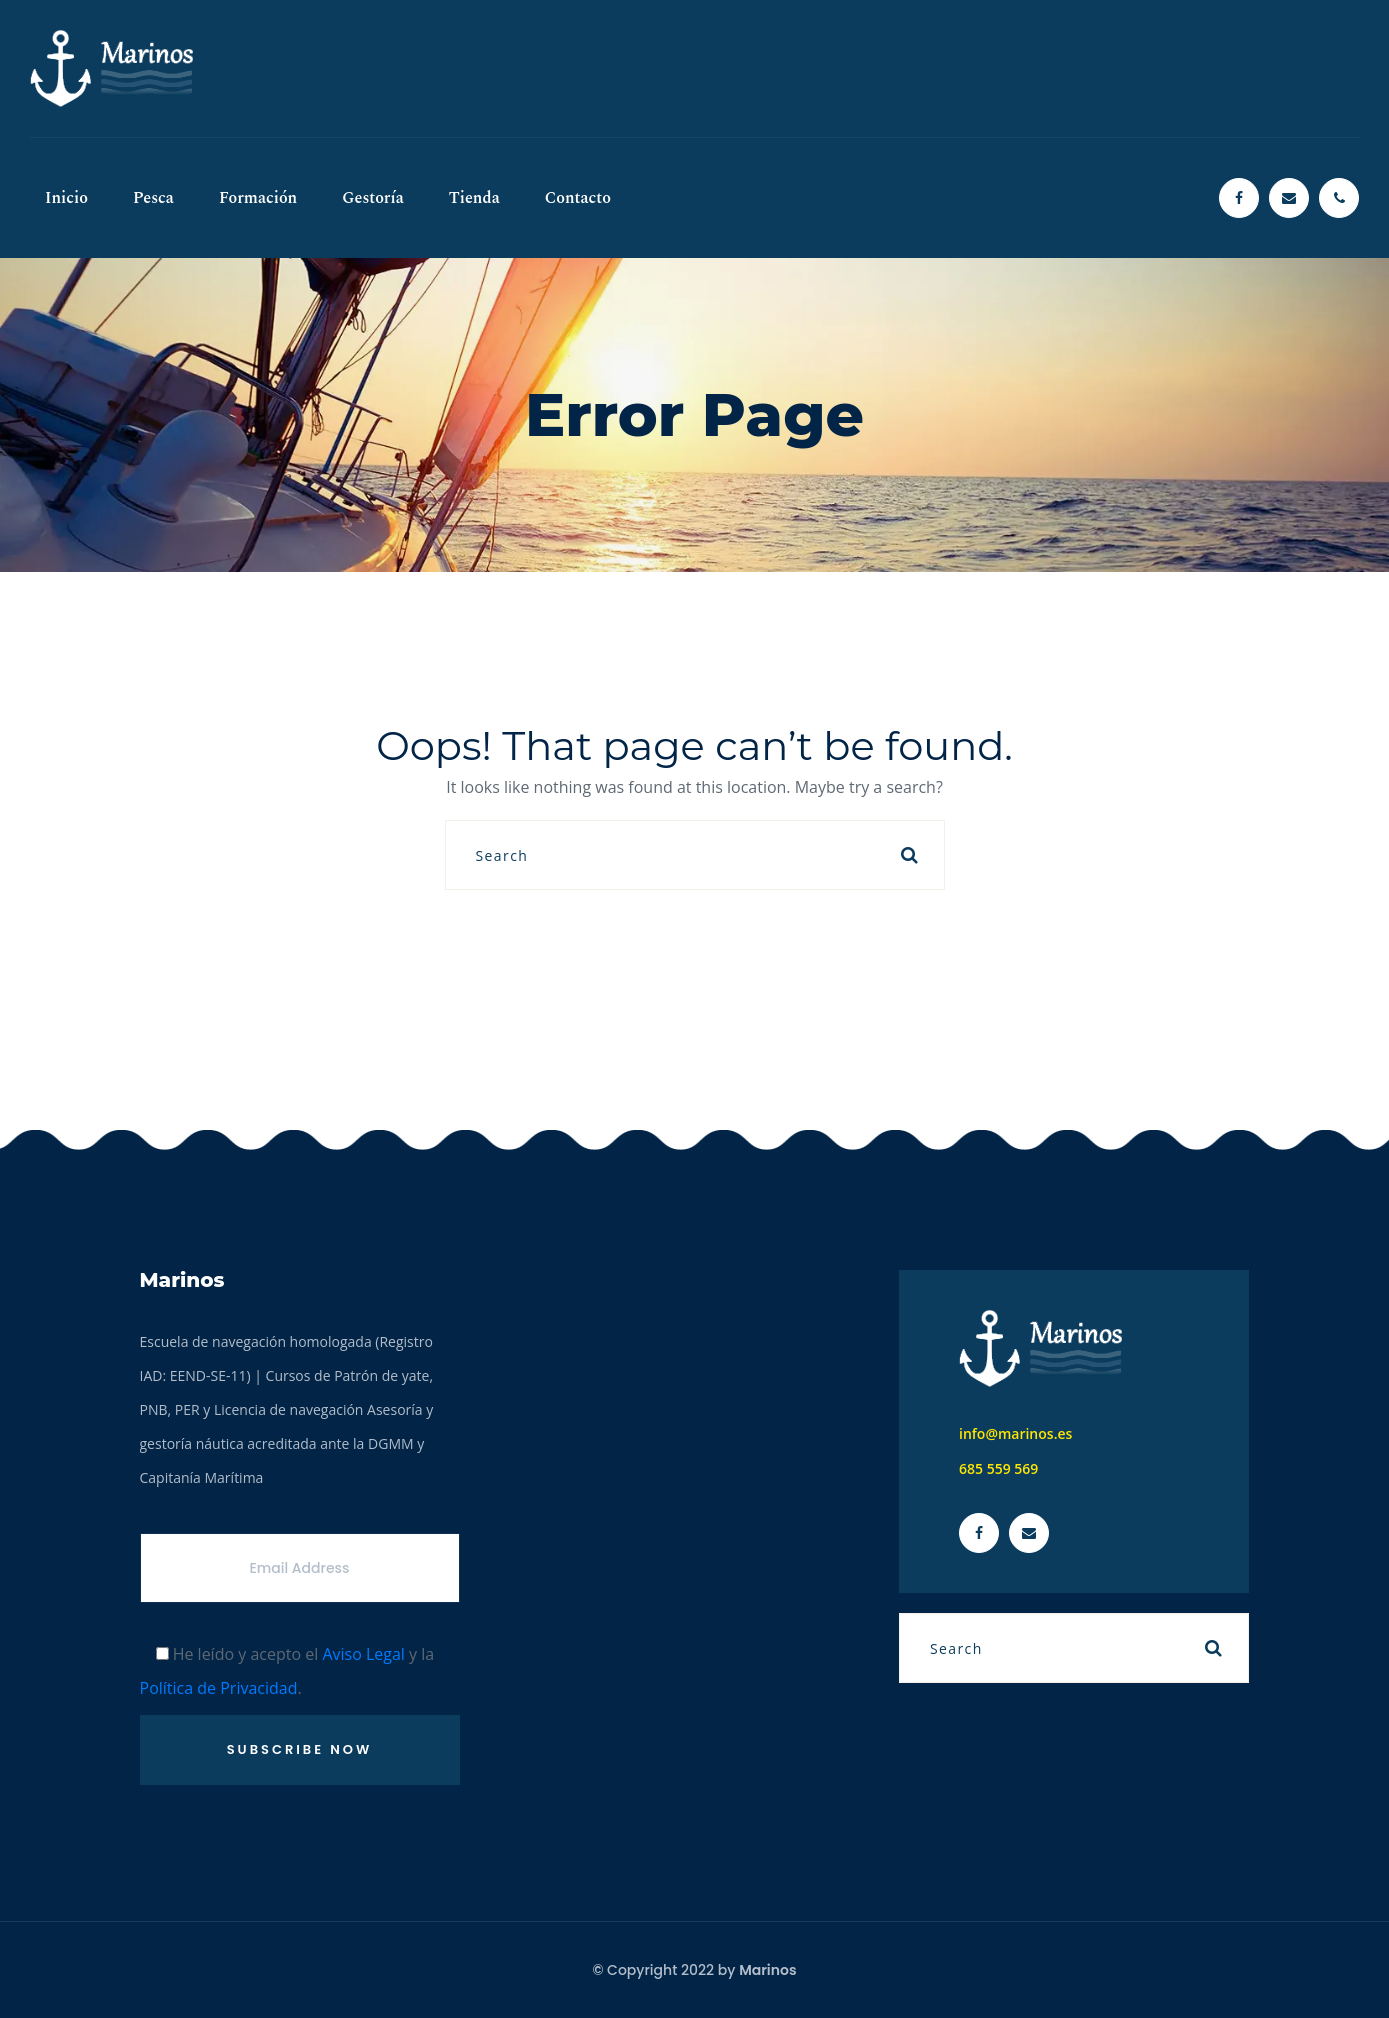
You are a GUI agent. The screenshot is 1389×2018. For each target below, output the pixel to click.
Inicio (66, 198)
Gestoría (373, 198)
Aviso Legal (363, 1654)
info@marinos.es (1015, 1433)
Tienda (474, 198)
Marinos (767, 1970)
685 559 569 (998, 1468)
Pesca (153, 198)
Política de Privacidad (219, 1688)
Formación (258, 198)
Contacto (578, 198)
